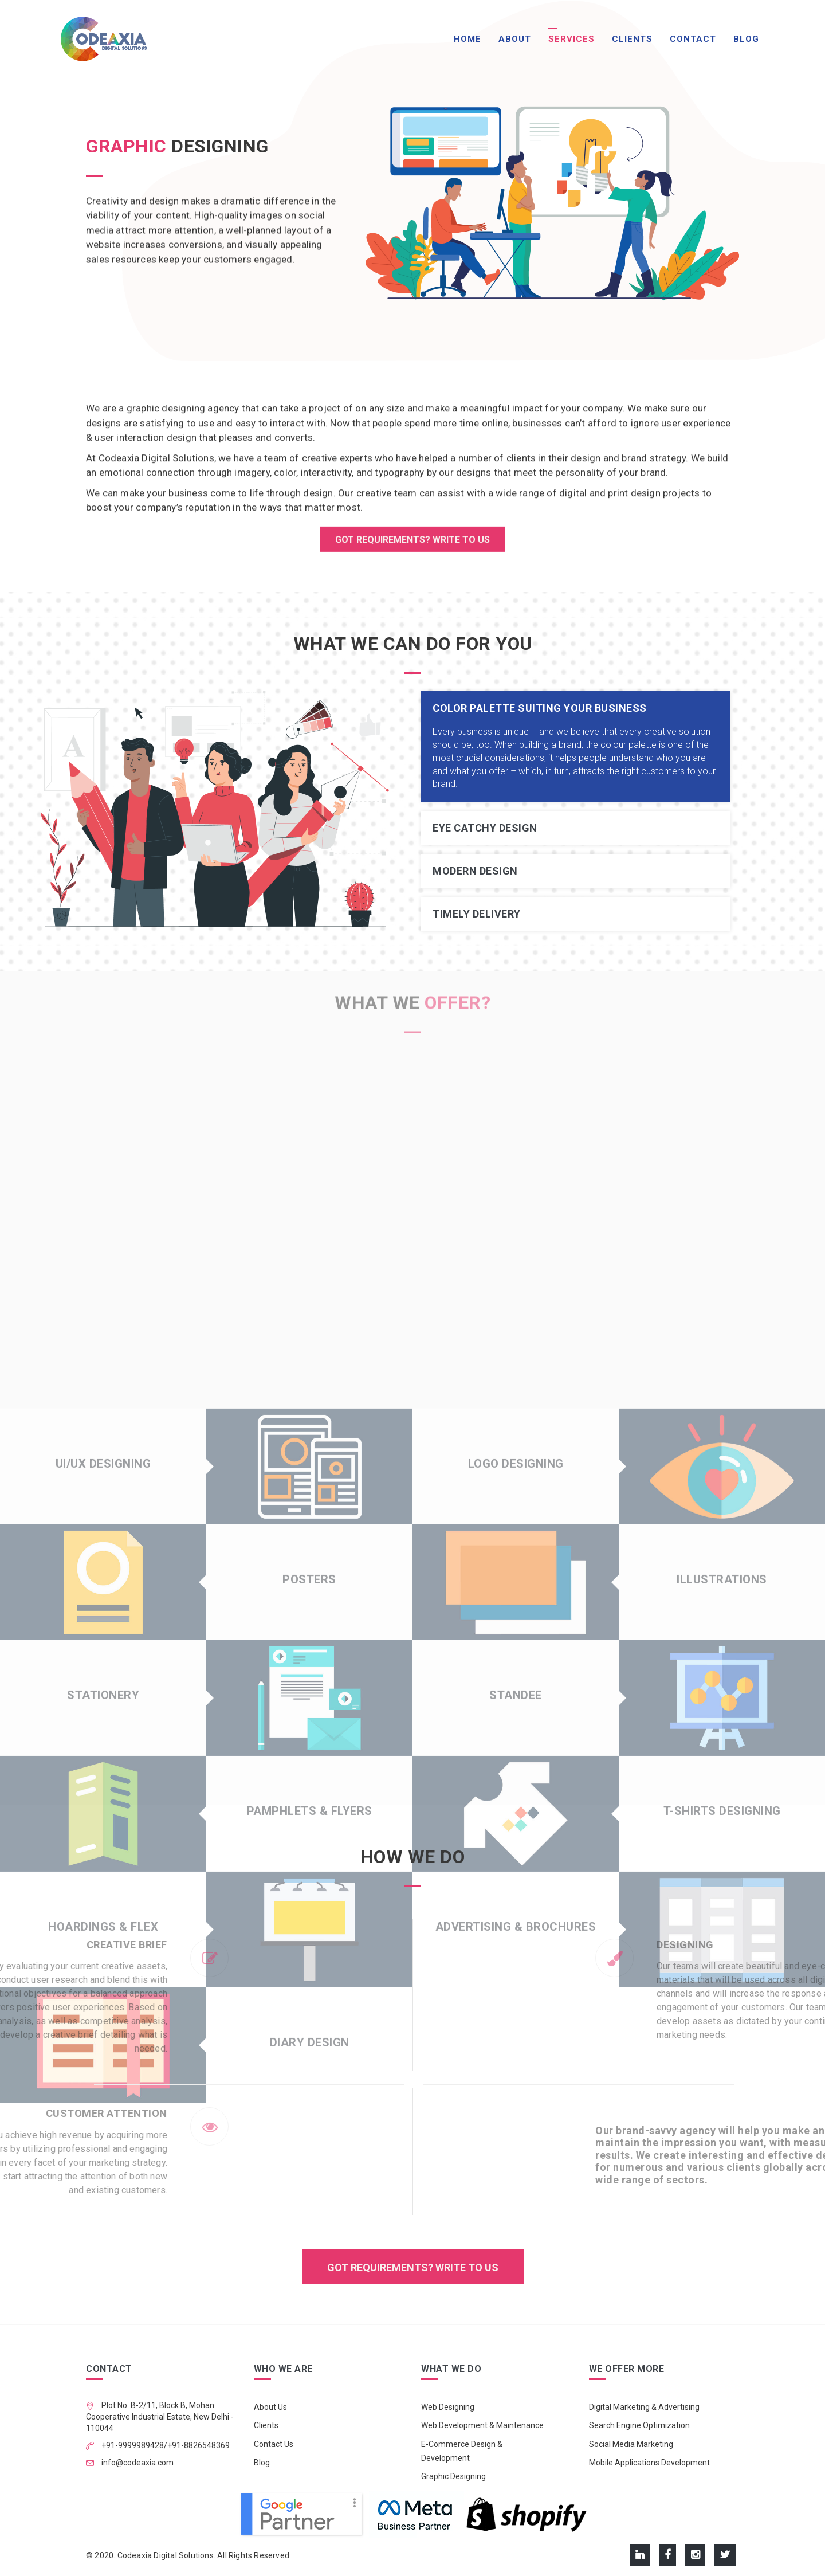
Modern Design (475, 871)
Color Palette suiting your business (540, 708)
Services (571, 39)
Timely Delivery (477, 914)
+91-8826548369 (198, 2445)
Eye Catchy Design (485, 828)
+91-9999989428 (132, 2445)
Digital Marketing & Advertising (644, 2407)
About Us (270, 2407)
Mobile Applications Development (649, 2462)
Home (467, 39)
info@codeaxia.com (137, 2462)
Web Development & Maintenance (482, 2425)
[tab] (575, 708)
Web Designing (447, 2407)
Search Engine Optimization (639, 2425)
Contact (693, 39)
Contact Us (273, 2444)
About (514, 39)
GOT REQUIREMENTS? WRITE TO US (412, 543)
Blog (746, 39)
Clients (632, 39)
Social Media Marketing (631, 2444)
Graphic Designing (453, 2476)
